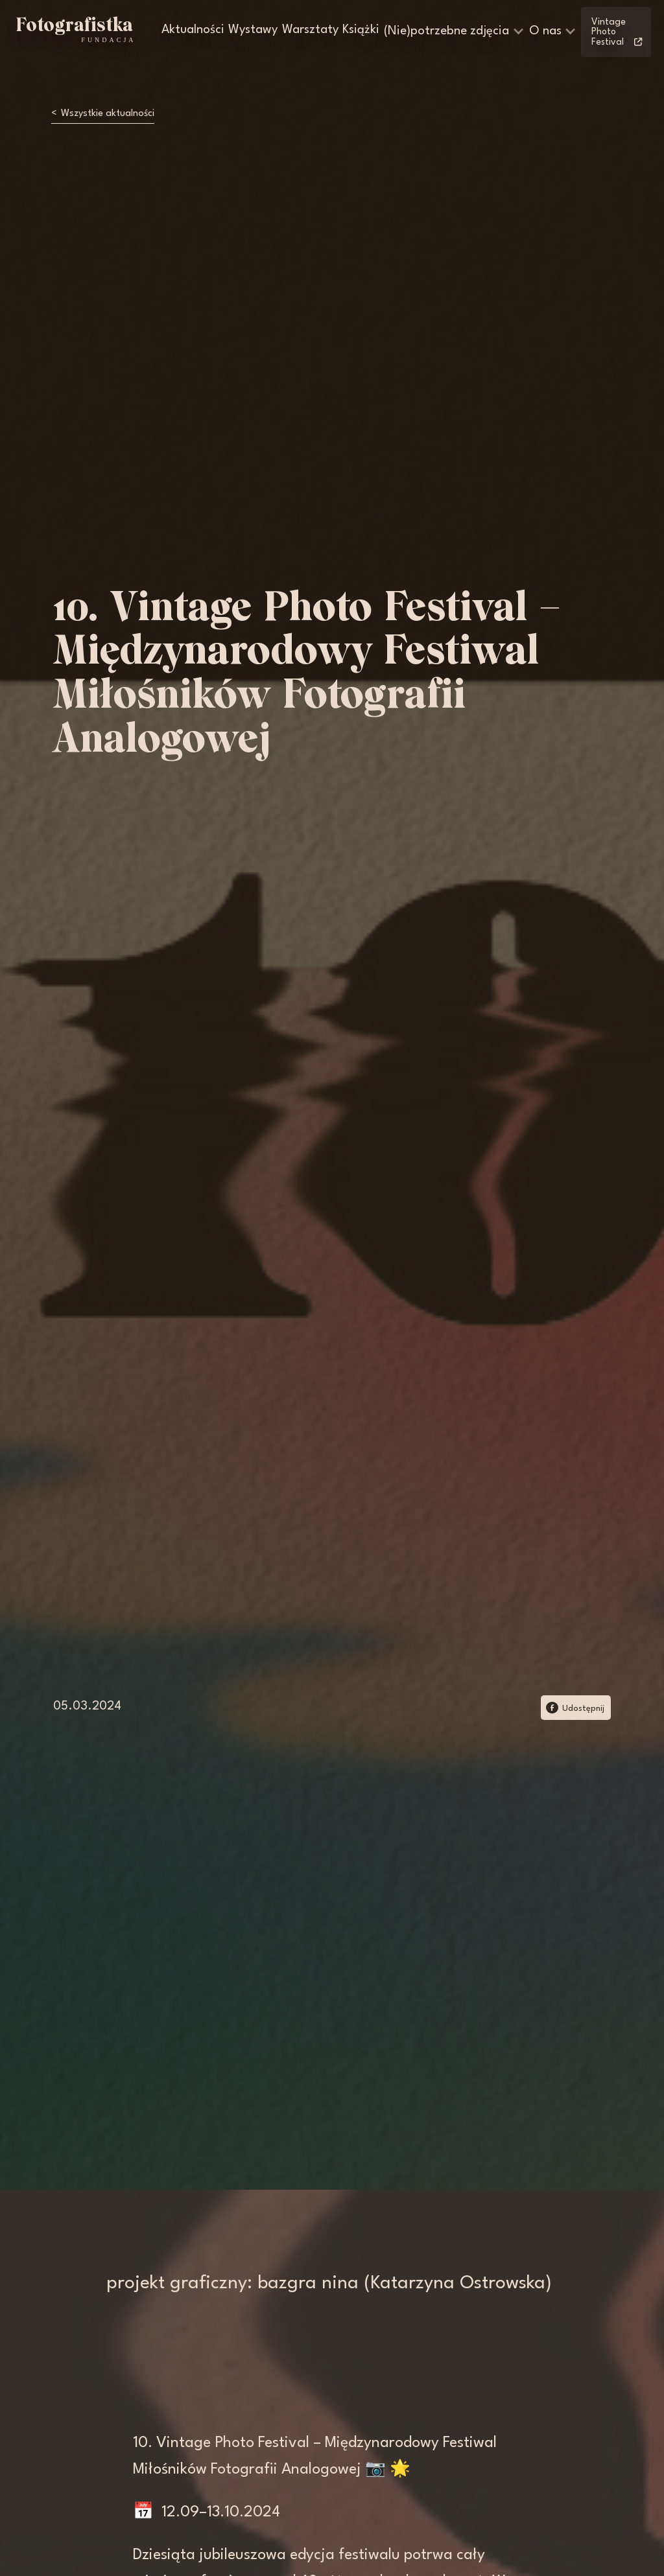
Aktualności (192, 30)
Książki (360, 30)
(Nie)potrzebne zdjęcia (446, 31)
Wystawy (253, 30)
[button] (454, 32)
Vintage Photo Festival (616, 32)
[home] (74, 30)
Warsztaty (310, 30)
